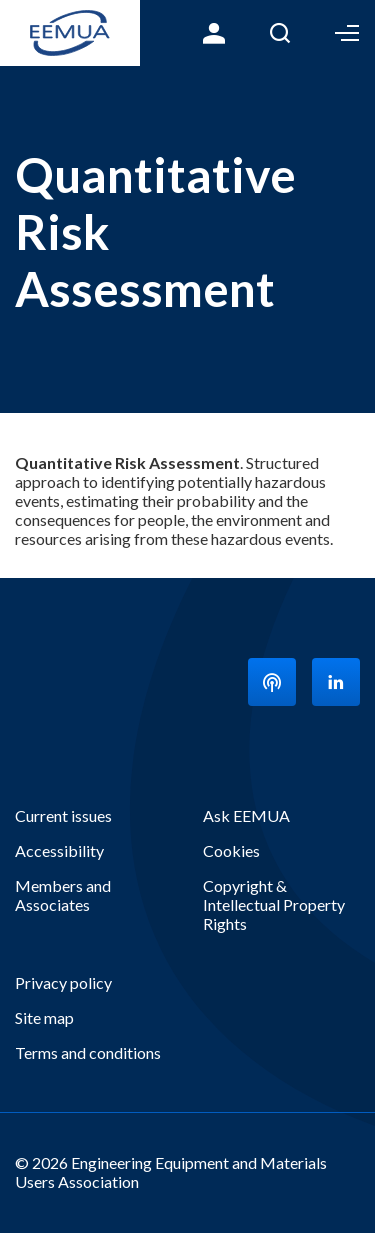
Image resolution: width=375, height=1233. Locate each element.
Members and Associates (63, 895)
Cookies (231, 850)
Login (214, 33)
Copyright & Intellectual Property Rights (274, 904)
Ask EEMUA (246, 815)
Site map (44, 1017)
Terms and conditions (88, 1052)
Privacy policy (63, 982)
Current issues (63, 815)
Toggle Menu (347, 33)
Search (280, 33)
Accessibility (59, 850)
